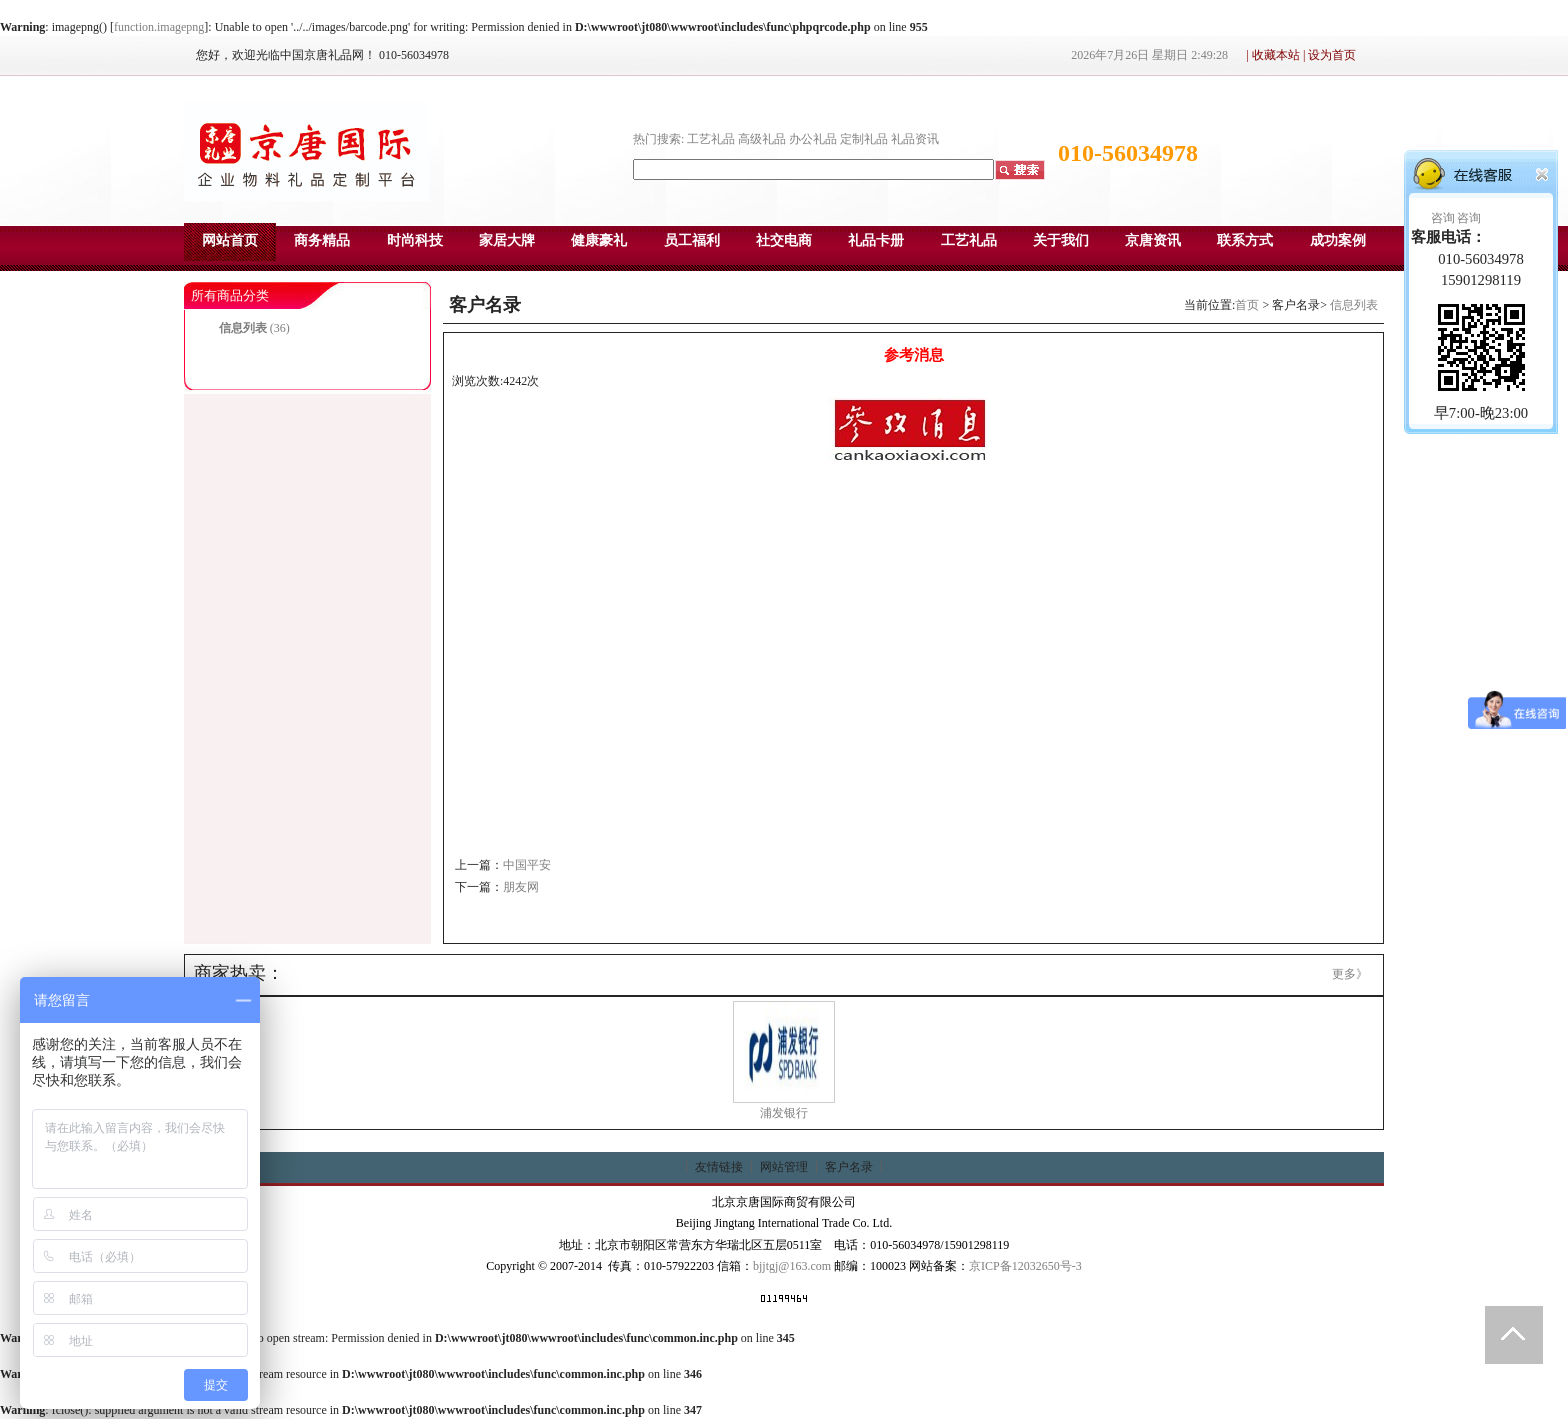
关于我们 (1061, 240)
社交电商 (784, 240)
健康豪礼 (599, 240)
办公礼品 (813, 139)
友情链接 (719, 1167)
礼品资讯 (915, 139)
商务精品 (322, 240)
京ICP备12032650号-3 (1025, 1266)
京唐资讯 (1153, 240)
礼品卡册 (876, 240)
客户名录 (849, 1167)
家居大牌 (507, 240)
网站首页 (230, 240)
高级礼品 (762, 139)
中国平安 (527, 865)
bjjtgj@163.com (792, 1266)
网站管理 (784, 1167)
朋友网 (521, 887)
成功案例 (1338, 240)
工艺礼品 (711, 139)
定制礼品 (864, 139)
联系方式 (1245, 240)
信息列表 (243, 328)
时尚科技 (415, 240)
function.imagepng (159, 27)
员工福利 (692, 240)
